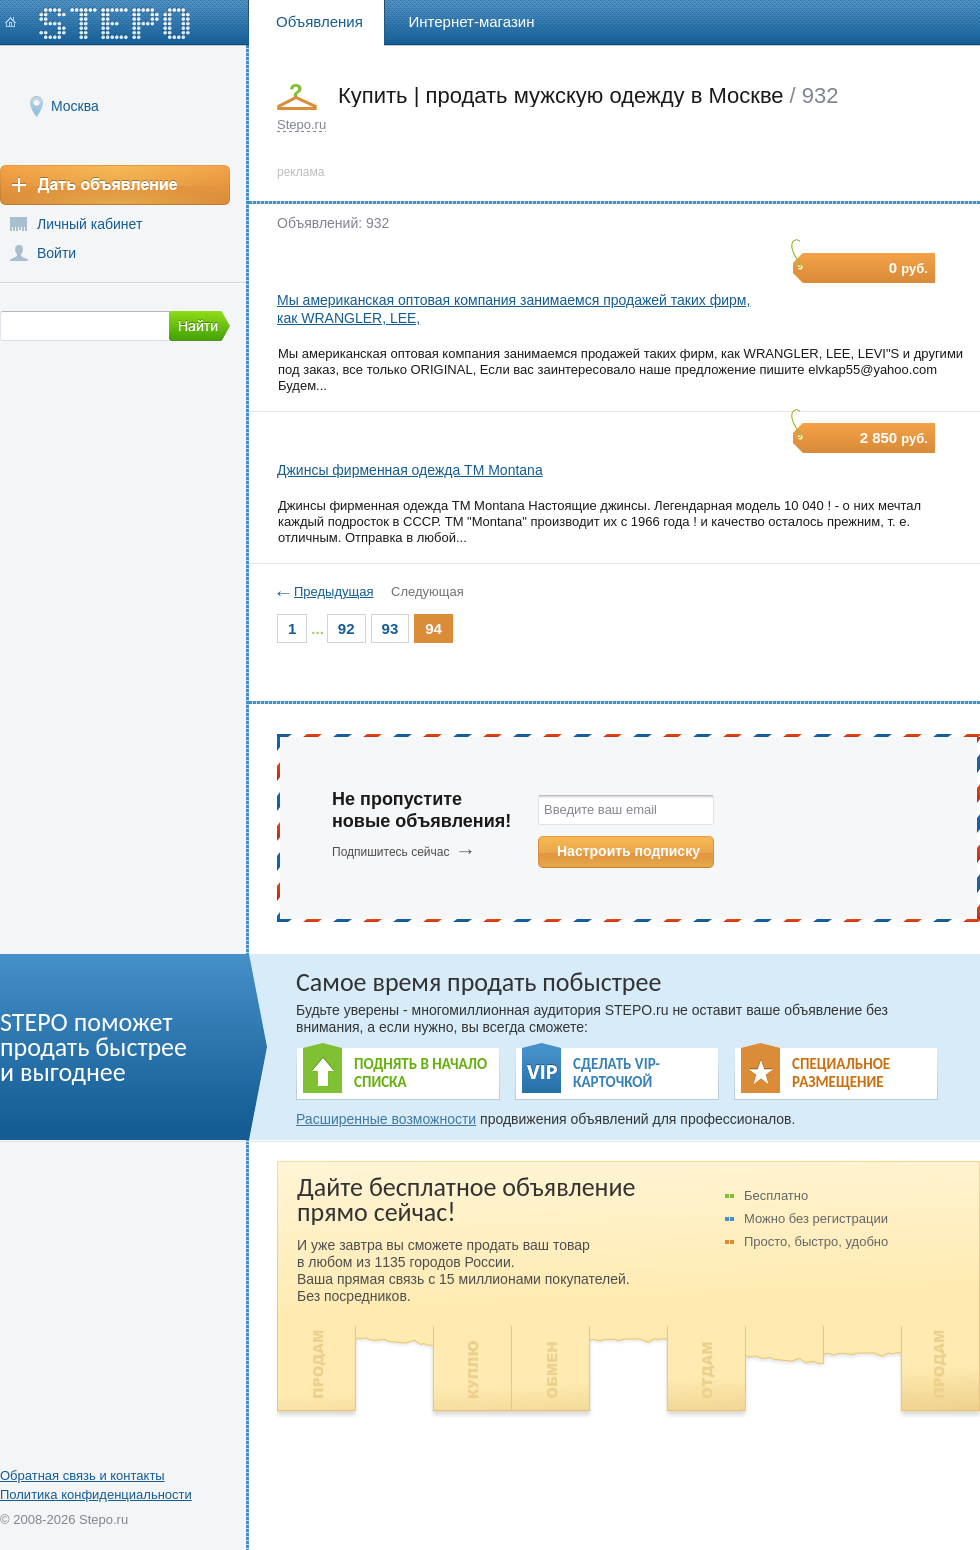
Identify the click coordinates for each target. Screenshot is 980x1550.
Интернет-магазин (472, 21)
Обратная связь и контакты (82, 1475)
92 (346, 628)
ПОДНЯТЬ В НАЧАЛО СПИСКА (420, 1073)
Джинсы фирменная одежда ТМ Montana (410, 470)
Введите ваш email (600, 809)
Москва (75, 105)
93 (390, 628)
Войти (56, 253)
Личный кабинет (89, 224)
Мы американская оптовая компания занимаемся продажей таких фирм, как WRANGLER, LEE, (513, 309)
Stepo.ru (301, 124)
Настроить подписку (628, 851)
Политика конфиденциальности (96, 1494)
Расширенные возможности (386, 1119)
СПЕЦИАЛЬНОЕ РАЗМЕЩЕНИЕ (841, 1073)
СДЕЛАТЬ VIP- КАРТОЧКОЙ (616, 1073)
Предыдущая (334, 591)
